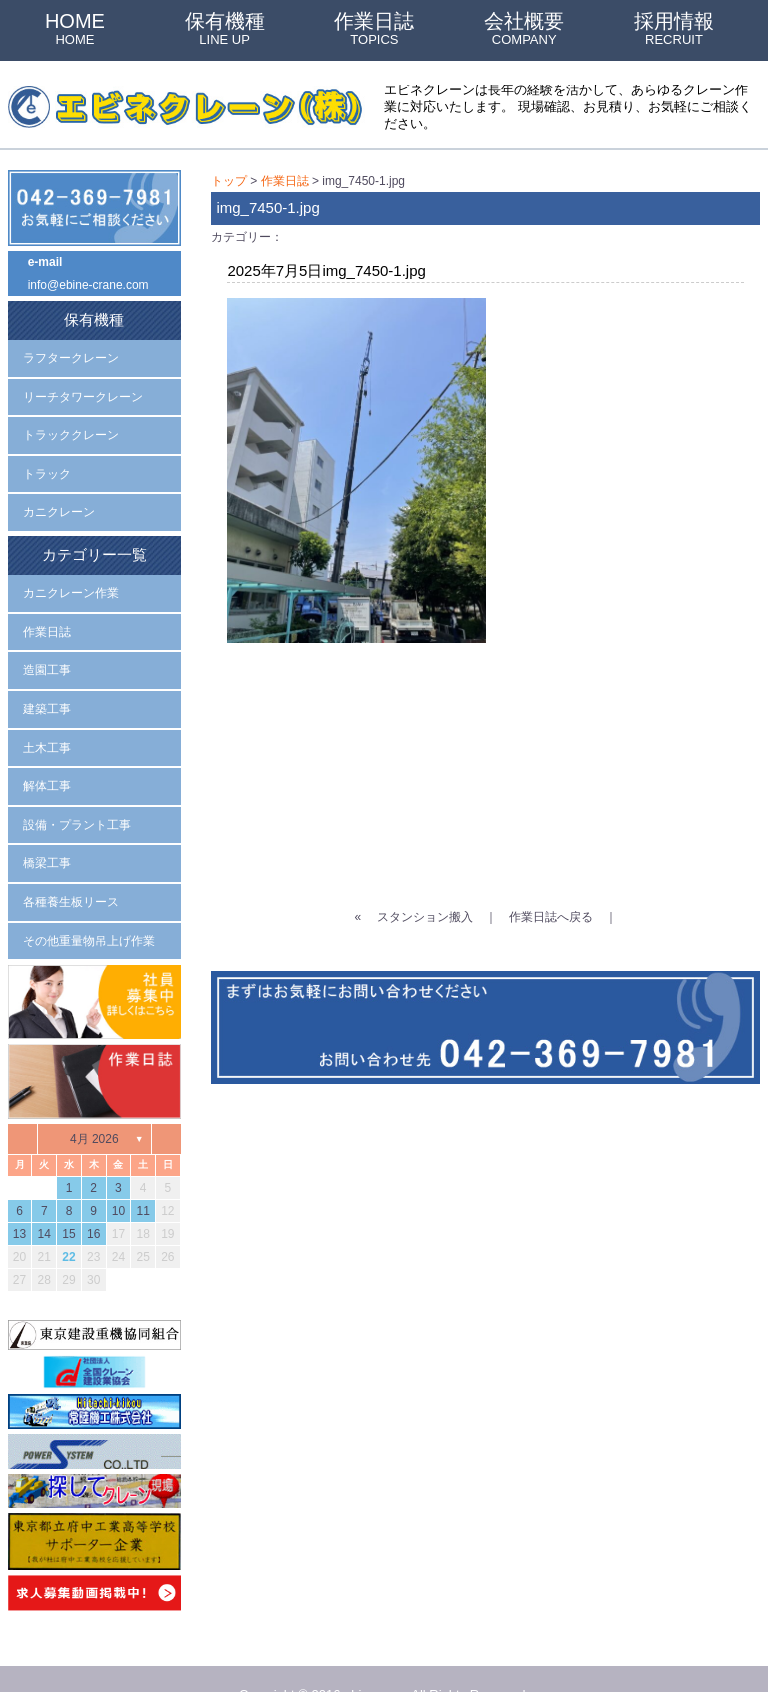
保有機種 (225, 28)
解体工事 (47, 759)
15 (68, 1199)
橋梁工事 (47, 833)
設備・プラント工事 (77, 796)
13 (19, 1199)
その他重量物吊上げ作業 (89, 907)
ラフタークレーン (71, 351)
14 (44, 1199)
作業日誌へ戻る (551, 908)
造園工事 (47, 649)
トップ (229, 180)
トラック (47, 462)
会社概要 (524, 28)
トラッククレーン (71, 425)
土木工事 (47, 723)
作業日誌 (374, 28)
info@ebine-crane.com (88, 282)
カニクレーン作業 (71, 575)
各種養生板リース (71, 870)
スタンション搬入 (425, 908)
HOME (75, 28)
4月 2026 (94, 1104)
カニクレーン (59, 499)
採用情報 (674, 28)
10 (118, 1176)
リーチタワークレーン (83, 388)
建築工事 (47, 686)
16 (93, 1199)
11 (142, 1176)
